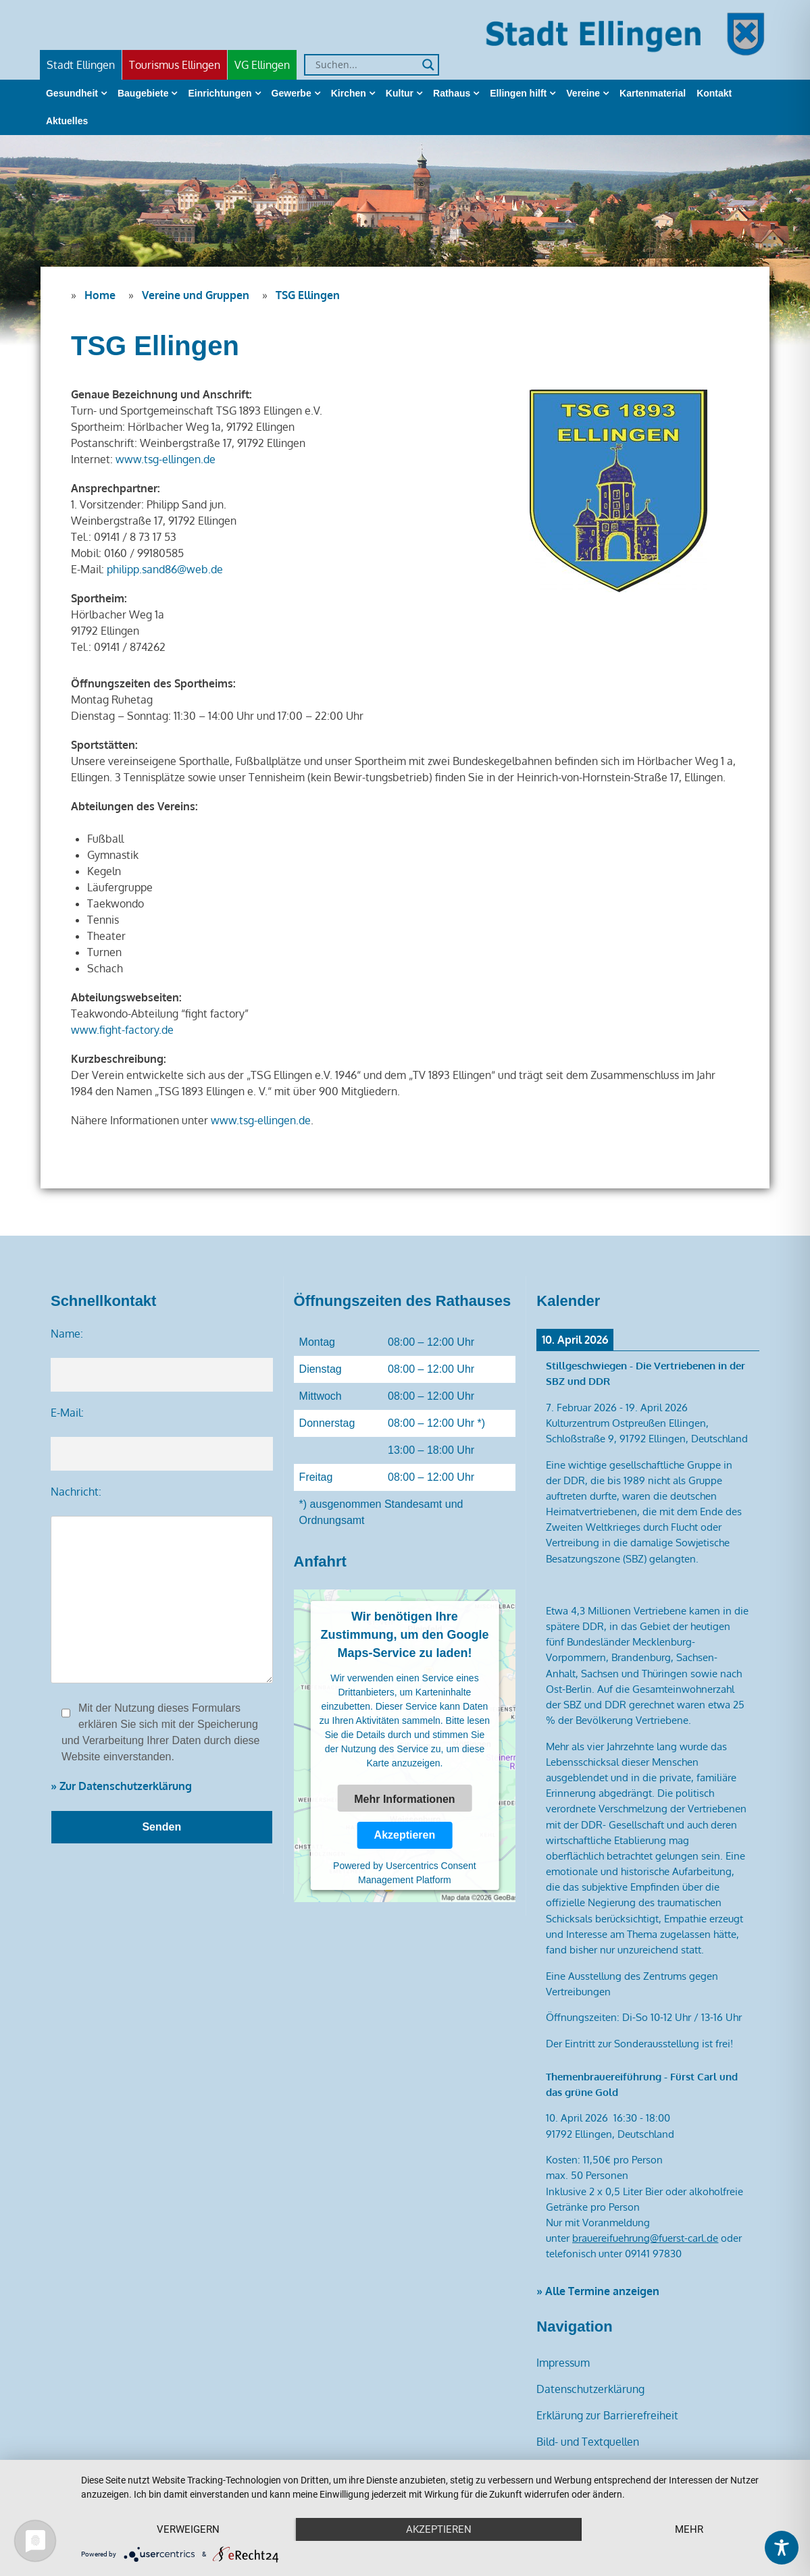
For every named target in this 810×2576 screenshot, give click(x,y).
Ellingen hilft (518, 93)
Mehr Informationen (404, 1799)
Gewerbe (291, 93)
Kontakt (714, 93)
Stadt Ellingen (81, 65)
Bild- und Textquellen (587, 2441)
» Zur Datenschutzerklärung (121, 1786)
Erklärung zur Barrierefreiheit (607, 2415)
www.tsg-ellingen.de (166, 459)
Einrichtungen (219, 93)
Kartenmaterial (652, 93)
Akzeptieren (405, 1835)
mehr (689, 2529)
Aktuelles (67, 120)
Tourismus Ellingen (174, 65)
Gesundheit (72, 93)
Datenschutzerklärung (590, 2389)
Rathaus (451, 93)
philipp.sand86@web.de (165, 569)
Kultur (399, 93)
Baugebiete (143, 93)
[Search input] (365, 64)
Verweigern (188, 2529)
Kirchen (348, 93)
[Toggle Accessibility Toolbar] (781, 2547)
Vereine (583, 93)
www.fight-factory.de (122, 1029)
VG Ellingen (262, 65)
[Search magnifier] (428, 64)
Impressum (563, 2362)
